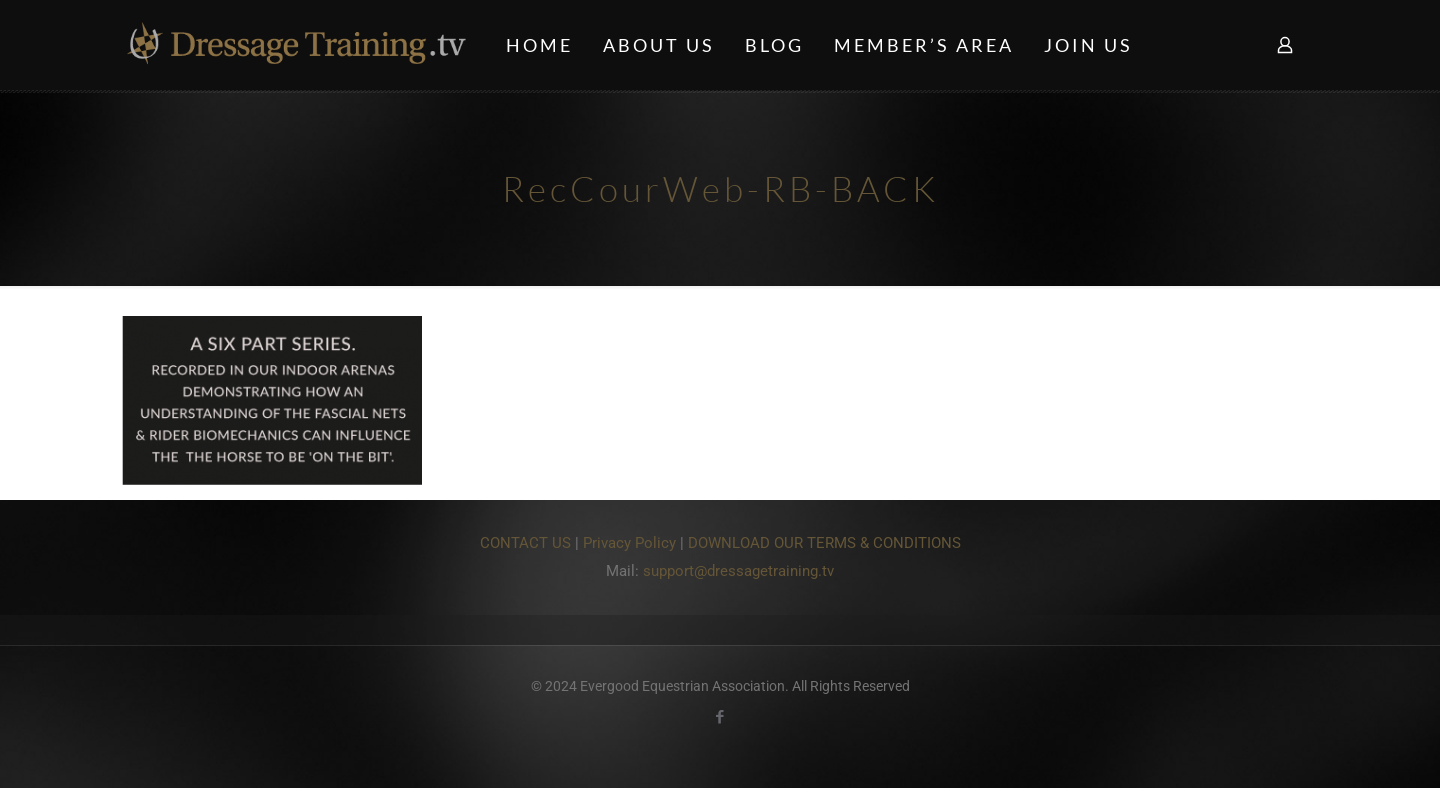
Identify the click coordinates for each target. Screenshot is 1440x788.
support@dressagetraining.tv (738, 571)
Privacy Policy (629, 543)
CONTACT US (525, 543)
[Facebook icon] (720, 717)
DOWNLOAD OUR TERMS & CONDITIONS (824, 543)
